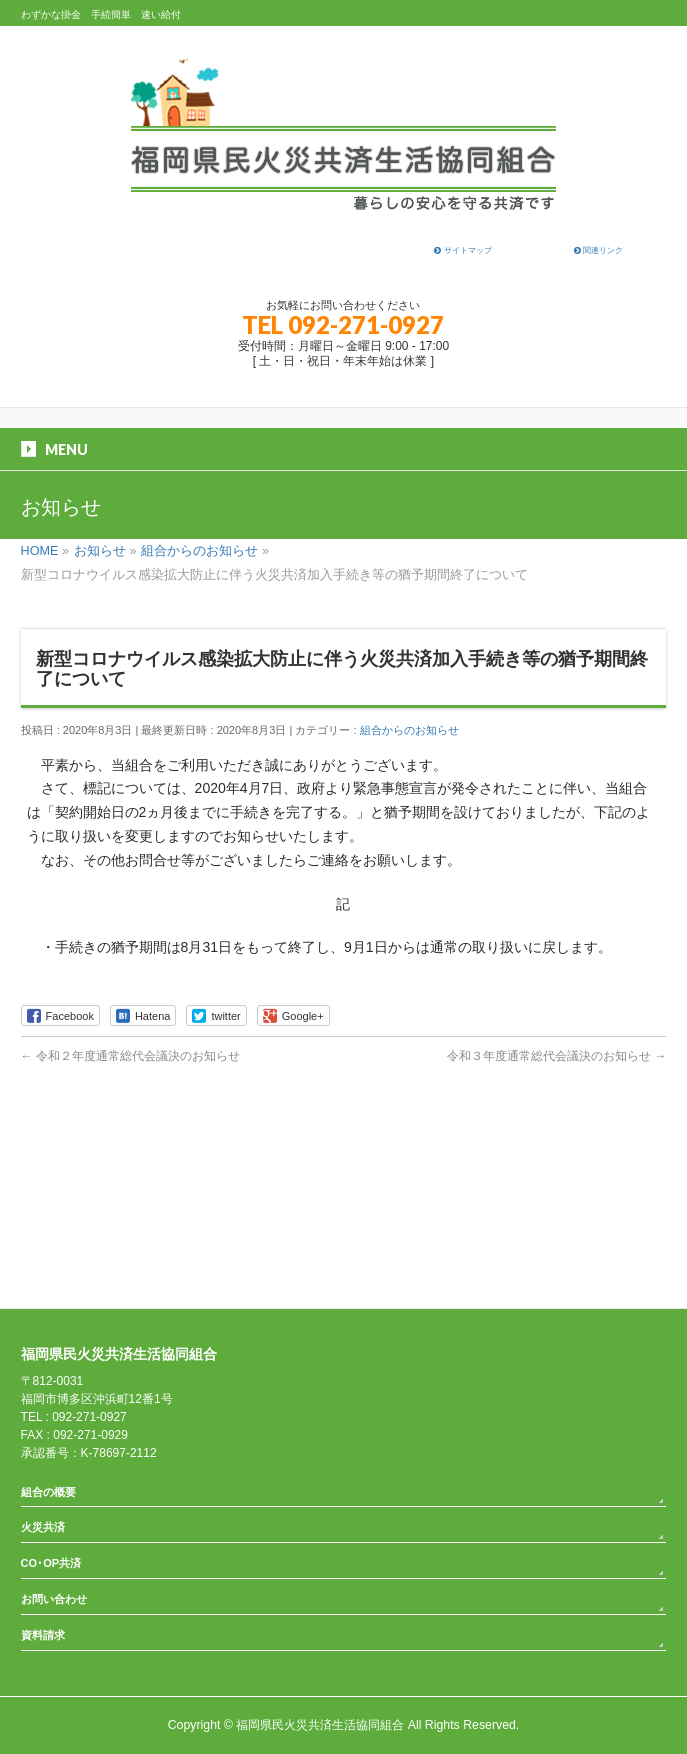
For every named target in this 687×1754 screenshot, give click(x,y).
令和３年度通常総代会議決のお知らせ (556, 1056)
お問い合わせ (54, 1599)
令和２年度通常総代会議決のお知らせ (130, 1056)
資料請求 (43, 1635)
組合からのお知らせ (409, 730)
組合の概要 (48, 1492)
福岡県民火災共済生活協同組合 (320, 1725)
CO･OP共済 (51, 1563)
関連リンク (598, 250)
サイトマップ (462, 250)
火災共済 (43, 1527)
